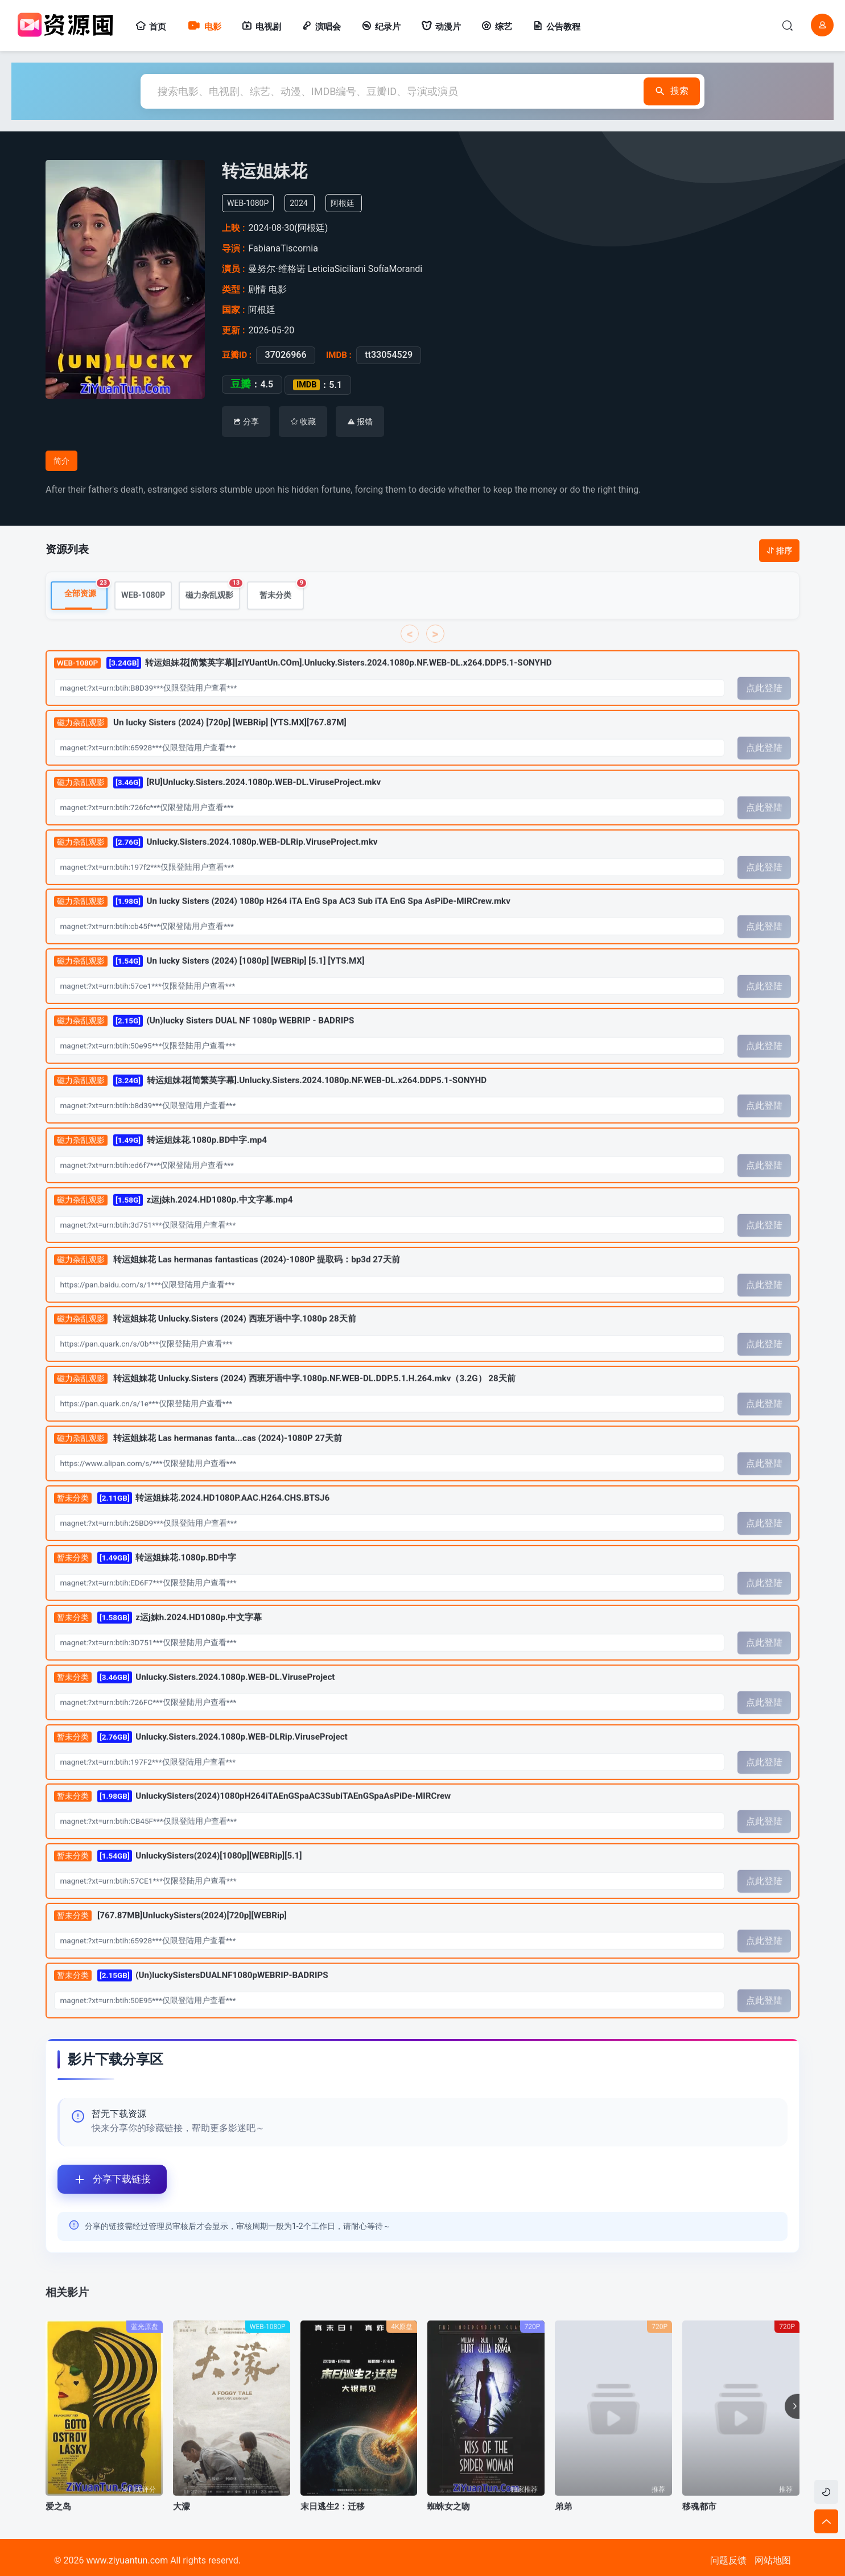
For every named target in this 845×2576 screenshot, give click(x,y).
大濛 (181, 2532)
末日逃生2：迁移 (332, 2532)
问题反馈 (728, 2560)
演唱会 (321, 27)
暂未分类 (281, 615)
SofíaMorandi (396, 268)
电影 (204, 27)
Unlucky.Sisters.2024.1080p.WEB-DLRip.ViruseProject (201, 1762)
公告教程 (556, 27)
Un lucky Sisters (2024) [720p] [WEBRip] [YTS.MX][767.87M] (200, 748)
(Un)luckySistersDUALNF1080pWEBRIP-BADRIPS (191, 2001)
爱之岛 (58, 2532)
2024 (305, 203)
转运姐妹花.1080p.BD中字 (145, 1583)
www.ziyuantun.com (127, 2560)
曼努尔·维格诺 (278, 268)
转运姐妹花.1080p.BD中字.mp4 (160, 1165)
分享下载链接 (104, 2179)
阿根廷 (349, 203)
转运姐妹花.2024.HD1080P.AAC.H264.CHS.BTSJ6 (192, 1523)
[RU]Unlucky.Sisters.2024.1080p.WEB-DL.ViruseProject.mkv (217, 808)
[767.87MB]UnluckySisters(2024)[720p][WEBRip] (170, 1941)
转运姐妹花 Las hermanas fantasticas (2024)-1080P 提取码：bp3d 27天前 (227, 1285)
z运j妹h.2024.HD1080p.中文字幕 (158, 1643)
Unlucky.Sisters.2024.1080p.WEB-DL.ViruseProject (194, 1702)
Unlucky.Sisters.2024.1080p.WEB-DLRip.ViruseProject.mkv (216, 867)
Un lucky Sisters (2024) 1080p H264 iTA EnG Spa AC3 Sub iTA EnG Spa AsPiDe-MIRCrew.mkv (282, 926)
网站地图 (773, 2560)
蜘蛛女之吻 (448, 2532)
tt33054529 (385, 355)
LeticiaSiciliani (338, 268)
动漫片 (441, 27)
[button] (792, 2431)
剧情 (258, 289)
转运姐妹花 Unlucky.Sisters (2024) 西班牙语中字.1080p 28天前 (205, 1344)
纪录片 (381, 27)
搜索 (669, 91)
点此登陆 (764, 713)
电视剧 (261, 27)
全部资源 (86, 615)
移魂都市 (699, 2532)
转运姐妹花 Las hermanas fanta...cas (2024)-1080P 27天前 (198, 1463)
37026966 (282, 355)
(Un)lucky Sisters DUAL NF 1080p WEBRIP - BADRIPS (204, 1046)
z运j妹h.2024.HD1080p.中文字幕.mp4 (173, 1225)
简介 (61, 460)
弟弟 (563, 2532)
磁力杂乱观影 (213, 615)
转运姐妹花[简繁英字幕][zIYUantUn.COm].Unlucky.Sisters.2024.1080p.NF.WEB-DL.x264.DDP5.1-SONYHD (303, 688)
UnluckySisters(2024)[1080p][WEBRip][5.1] (178, 1881)
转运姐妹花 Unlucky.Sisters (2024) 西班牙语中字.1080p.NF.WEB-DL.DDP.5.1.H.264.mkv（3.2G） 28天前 (285, 1404)
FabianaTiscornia (287, 248)
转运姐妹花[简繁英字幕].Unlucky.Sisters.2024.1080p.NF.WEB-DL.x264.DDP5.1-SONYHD (270, 1106)
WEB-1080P (143, 620)
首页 (150, 27)
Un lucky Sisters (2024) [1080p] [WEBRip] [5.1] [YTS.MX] (209, 986)
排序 (779, 550)
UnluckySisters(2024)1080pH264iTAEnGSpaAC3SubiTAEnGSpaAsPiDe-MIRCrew (252, 1821)
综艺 (496, 27)
